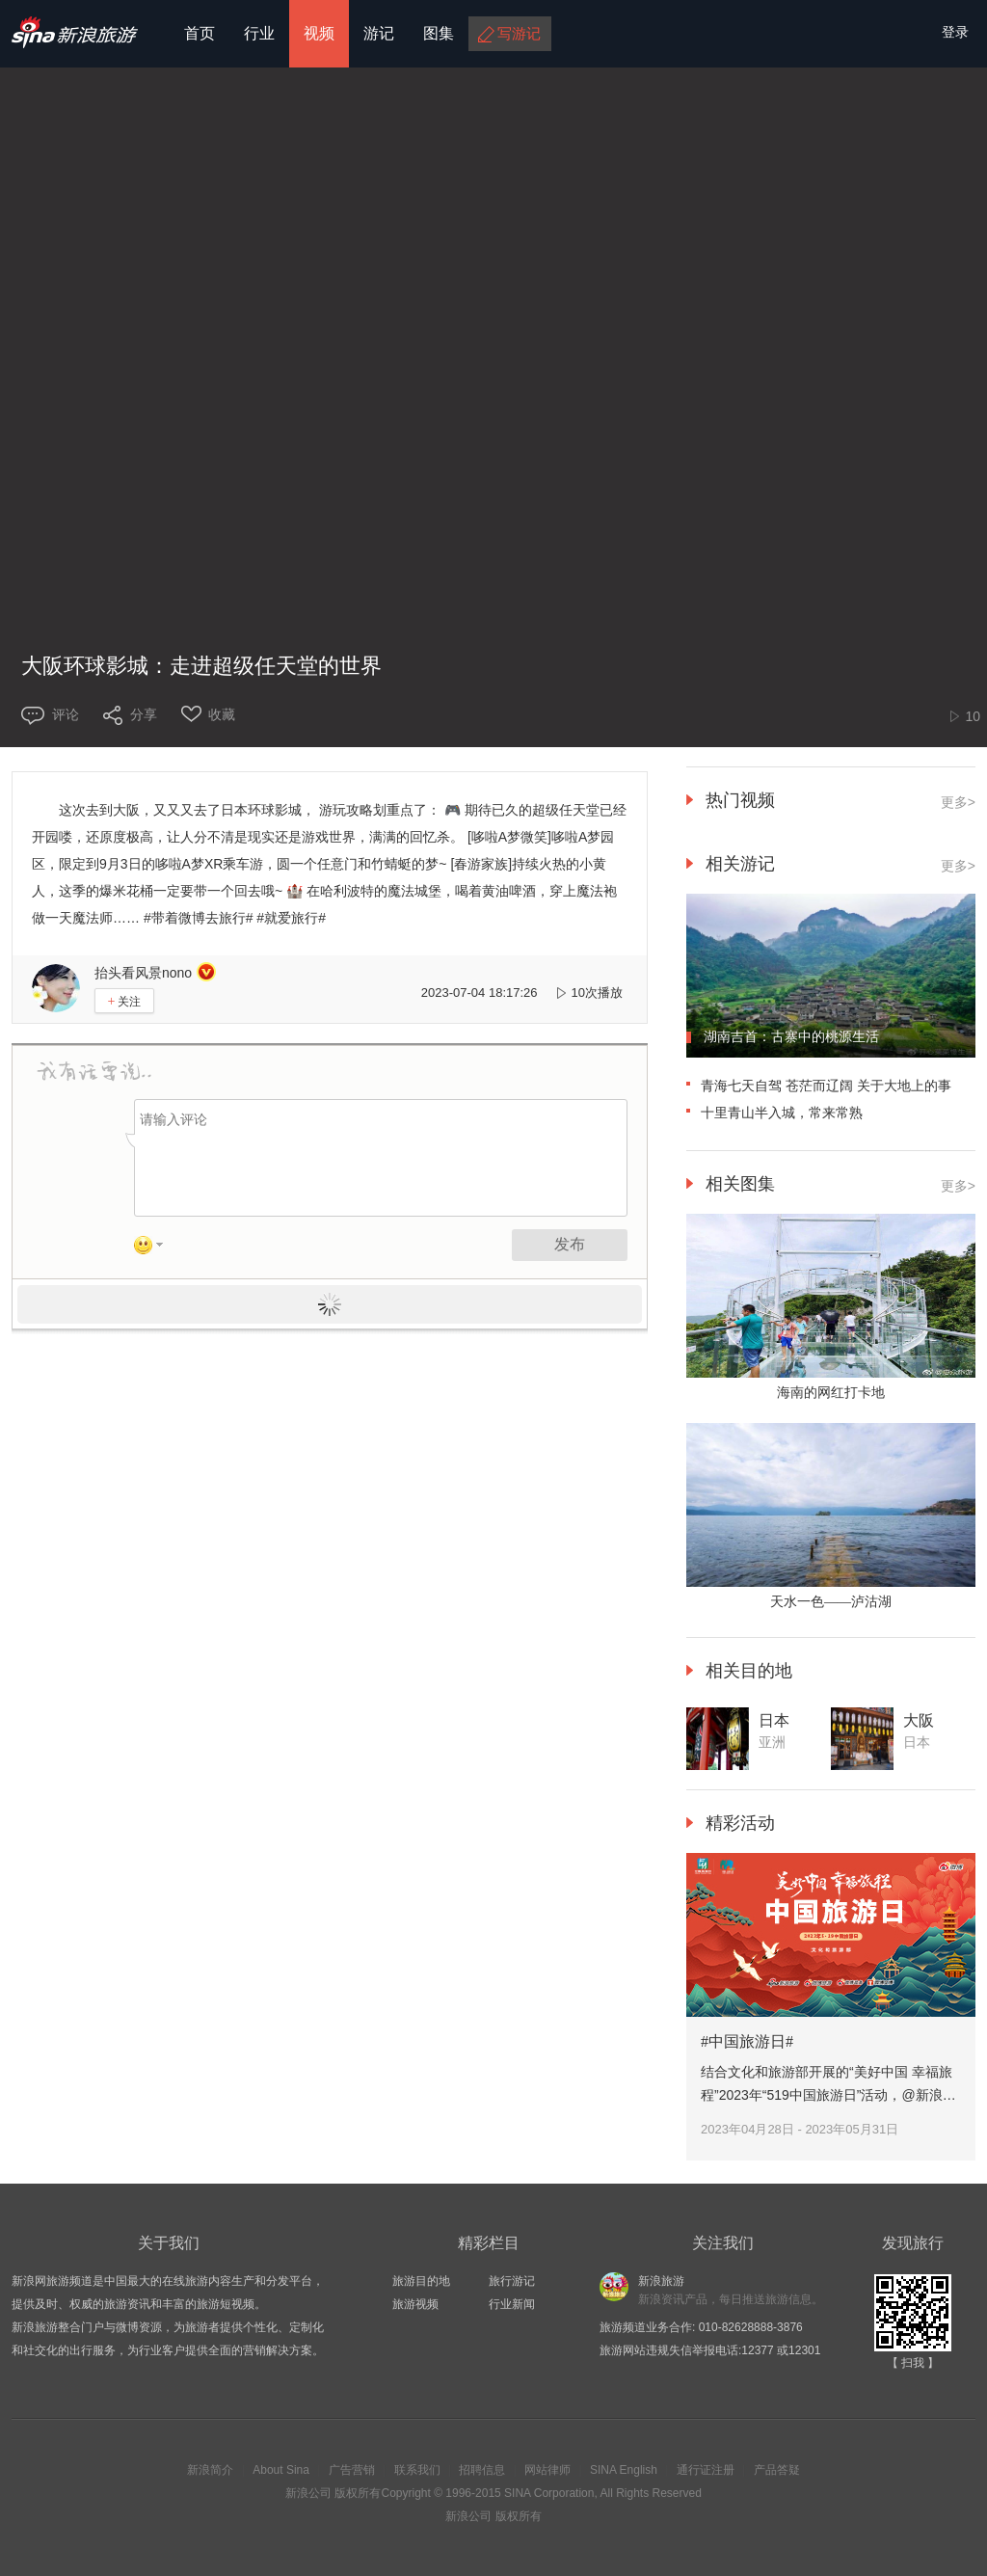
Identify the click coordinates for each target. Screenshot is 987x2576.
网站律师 (547, 2470)
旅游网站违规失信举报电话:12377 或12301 (710, 2350)
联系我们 (417, 2470)
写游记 (519, 33)
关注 (125, 1001)
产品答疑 (777, 2470)
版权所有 (357, 2493)
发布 (569, 1244)
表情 (155, 1248)
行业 (259, 33)
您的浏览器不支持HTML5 (493, 333)
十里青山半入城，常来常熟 (782, 1112)
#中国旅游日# (747, 2041)
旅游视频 (415, 2304)
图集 (438, 33)
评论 (65, 714)
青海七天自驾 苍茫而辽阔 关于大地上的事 (826, 1085)
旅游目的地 (421, 2281)
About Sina (281, 2470)
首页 (199, 33)
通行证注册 (705, 2470)
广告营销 (352, 2470)
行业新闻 (512, 2304)
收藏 (221, 714)
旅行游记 (512, 2281)
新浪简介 (210, 2470)
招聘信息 (482, 2470)
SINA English (623, 2470)
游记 (378, 33)
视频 (319, 33)
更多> (958, 802)
